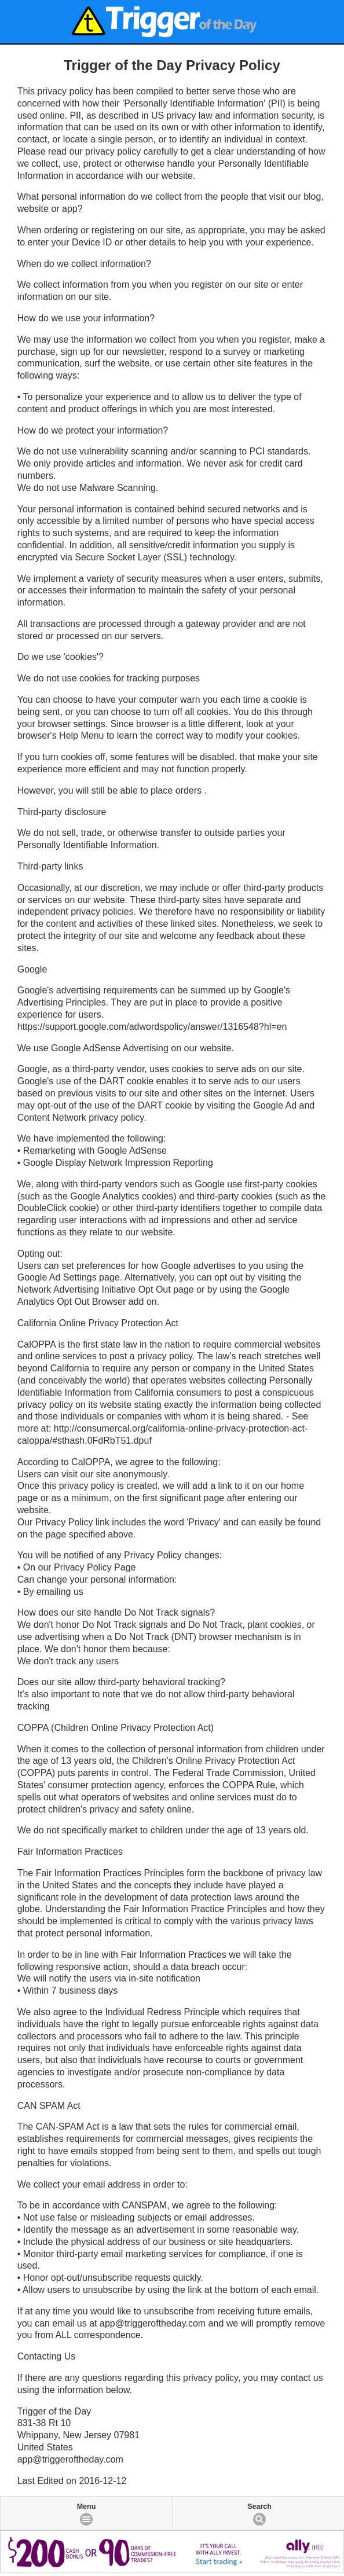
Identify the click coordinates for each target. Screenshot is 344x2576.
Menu (86, 2506)
